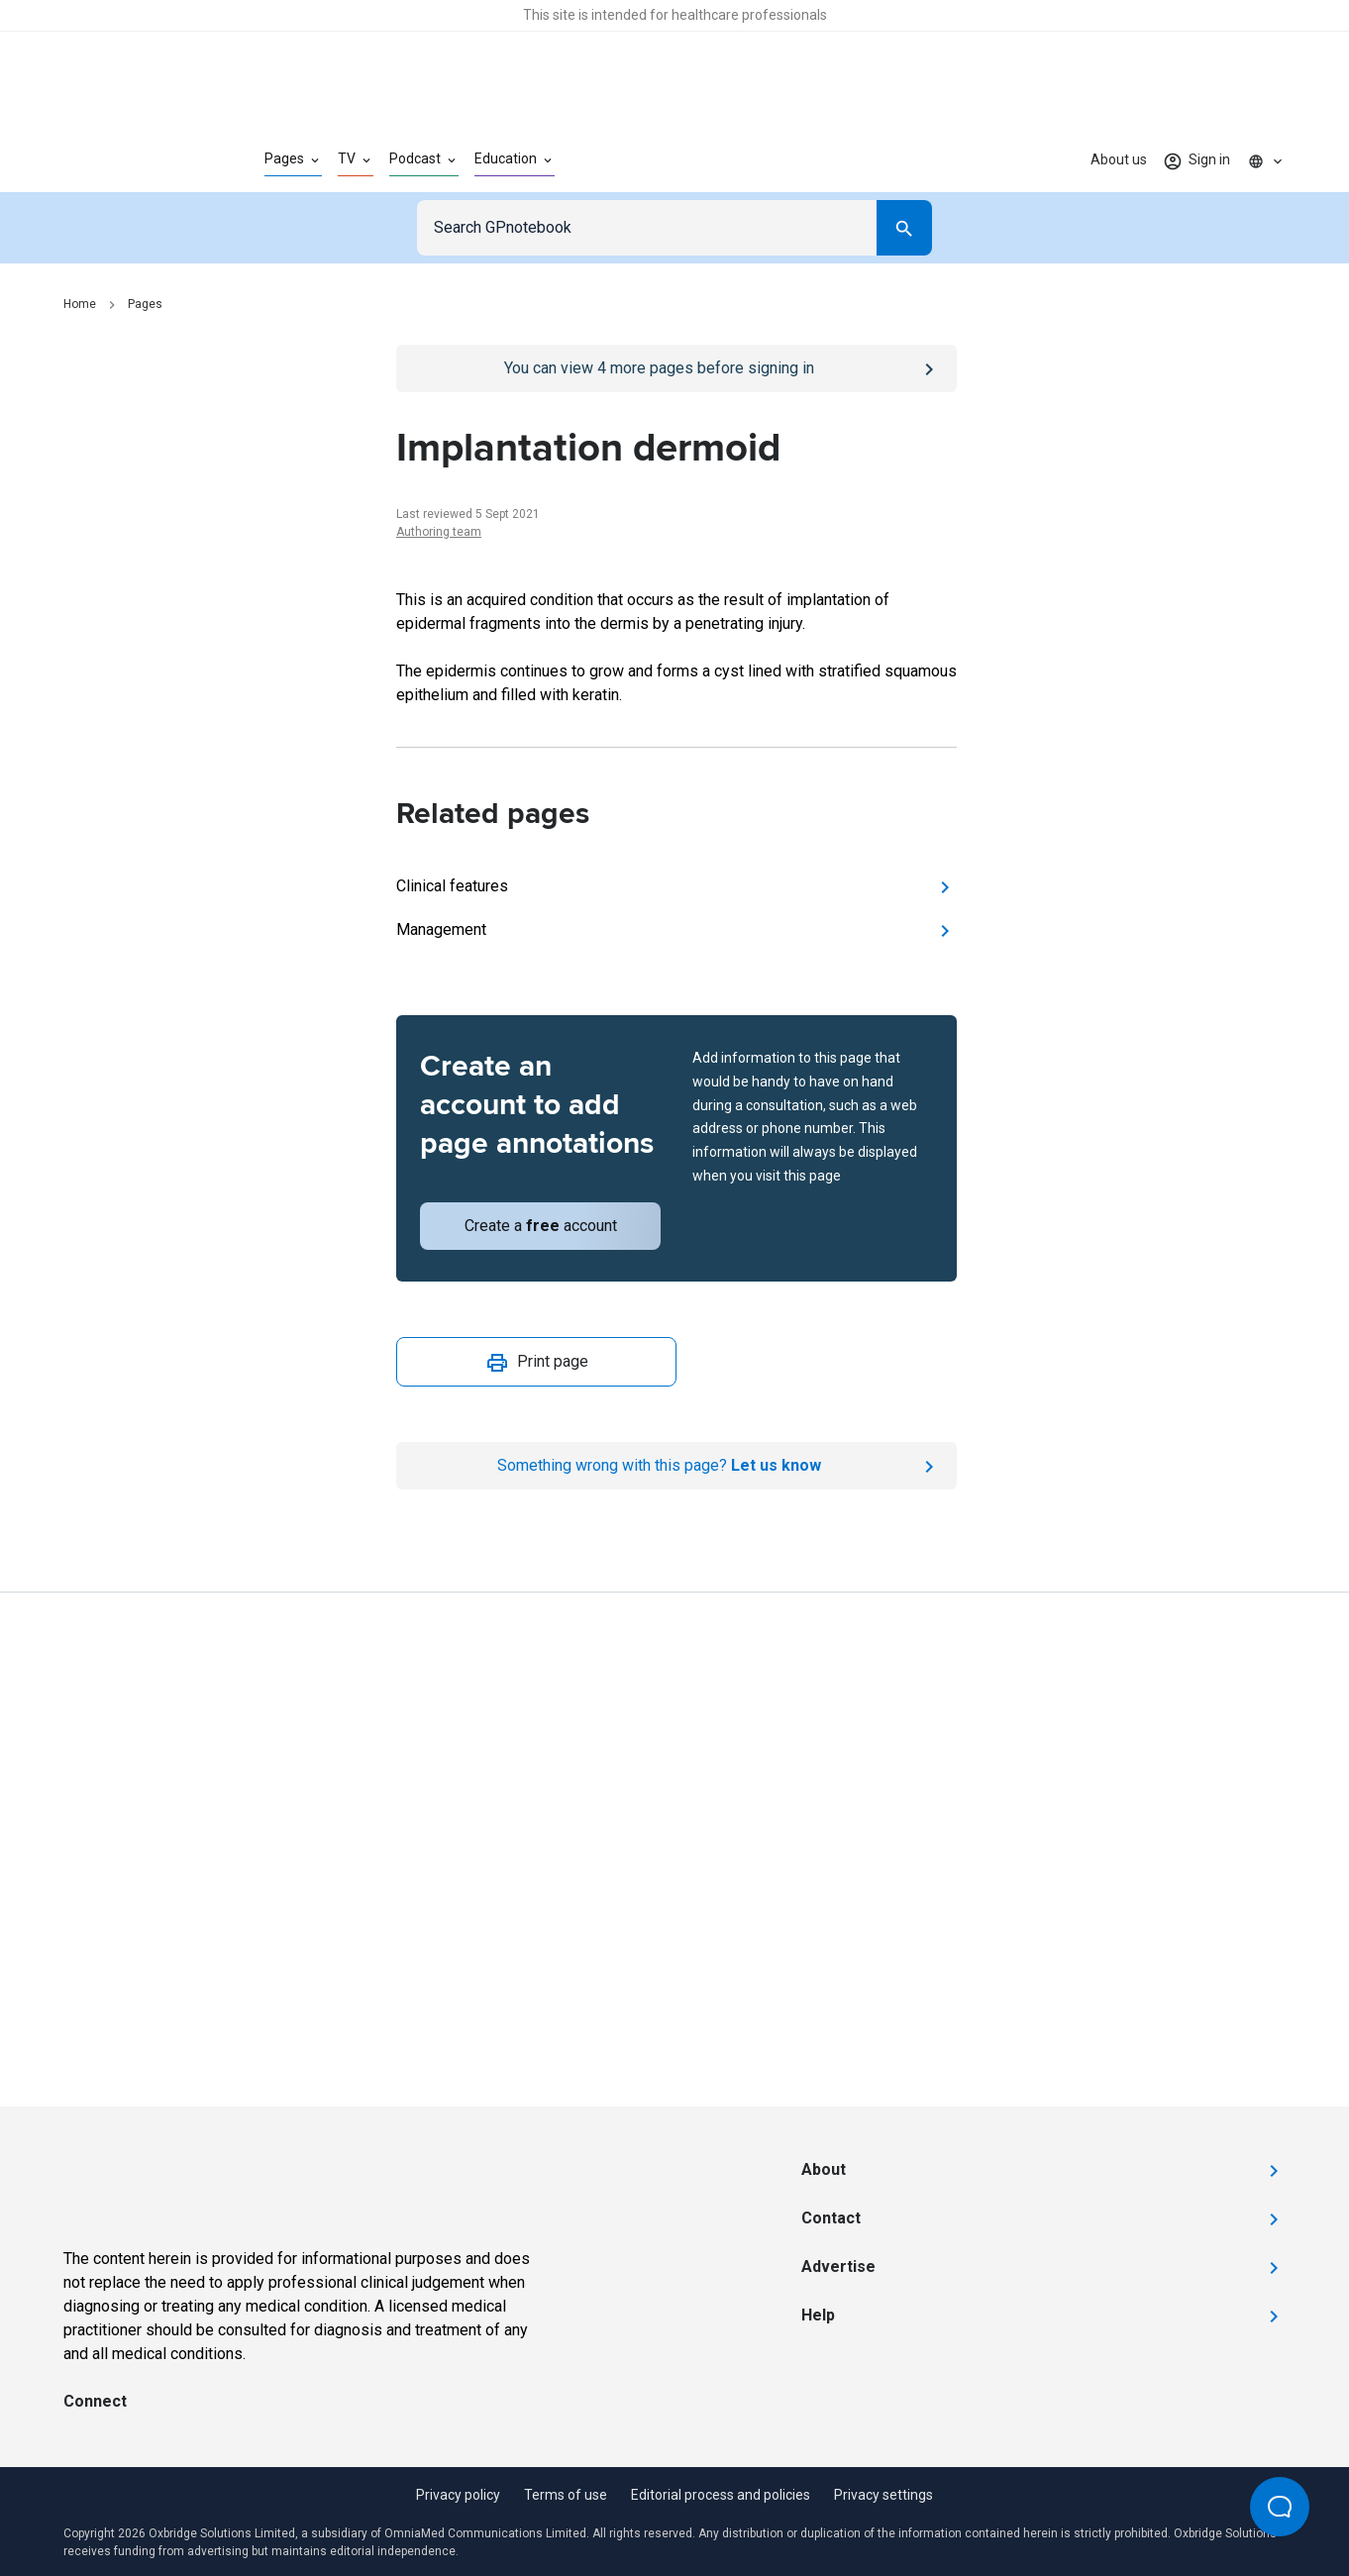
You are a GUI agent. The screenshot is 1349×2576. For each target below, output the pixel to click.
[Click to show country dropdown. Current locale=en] (1266, 160)
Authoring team (438, 532)
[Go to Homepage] (132, 160)
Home (79, 304)
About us (1118, 159)
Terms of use (565, 2495)
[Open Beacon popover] (1279, 2506)
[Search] (904, 228)
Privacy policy (458, 2495)
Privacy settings (883, 2495)
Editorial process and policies (720, 2495)
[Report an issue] (676, 1466)
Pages (145, 304)
